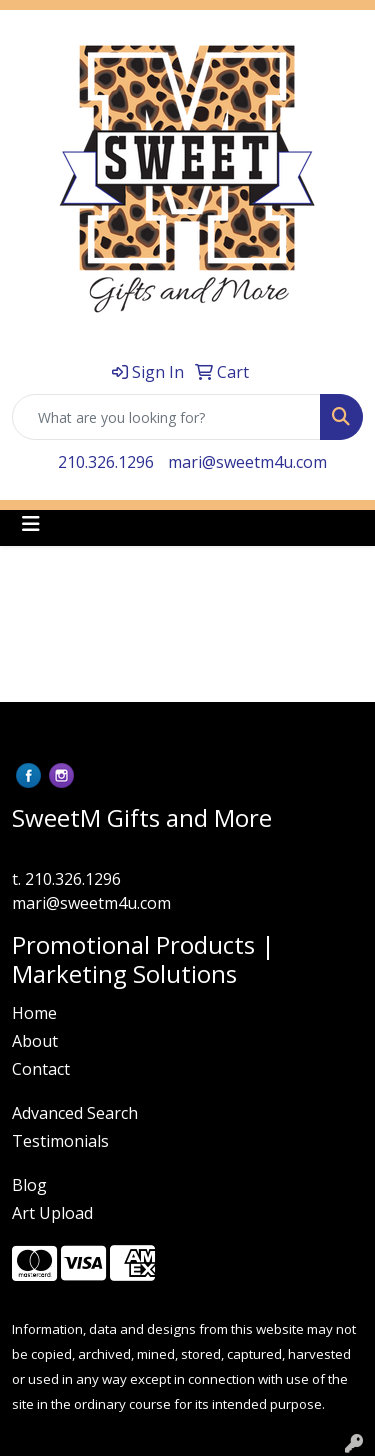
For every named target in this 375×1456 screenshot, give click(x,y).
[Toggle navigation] (31, 524)
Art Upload (52, 1213)
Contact (41, 1069)
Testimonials (60, 1141)
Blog (29, 1185)
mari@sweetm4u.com (247, 462)
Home (34, 1013)
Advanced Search (75, 1113)
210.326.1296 (106, 462)
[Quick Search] (166, 417)
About (35, 1041)
